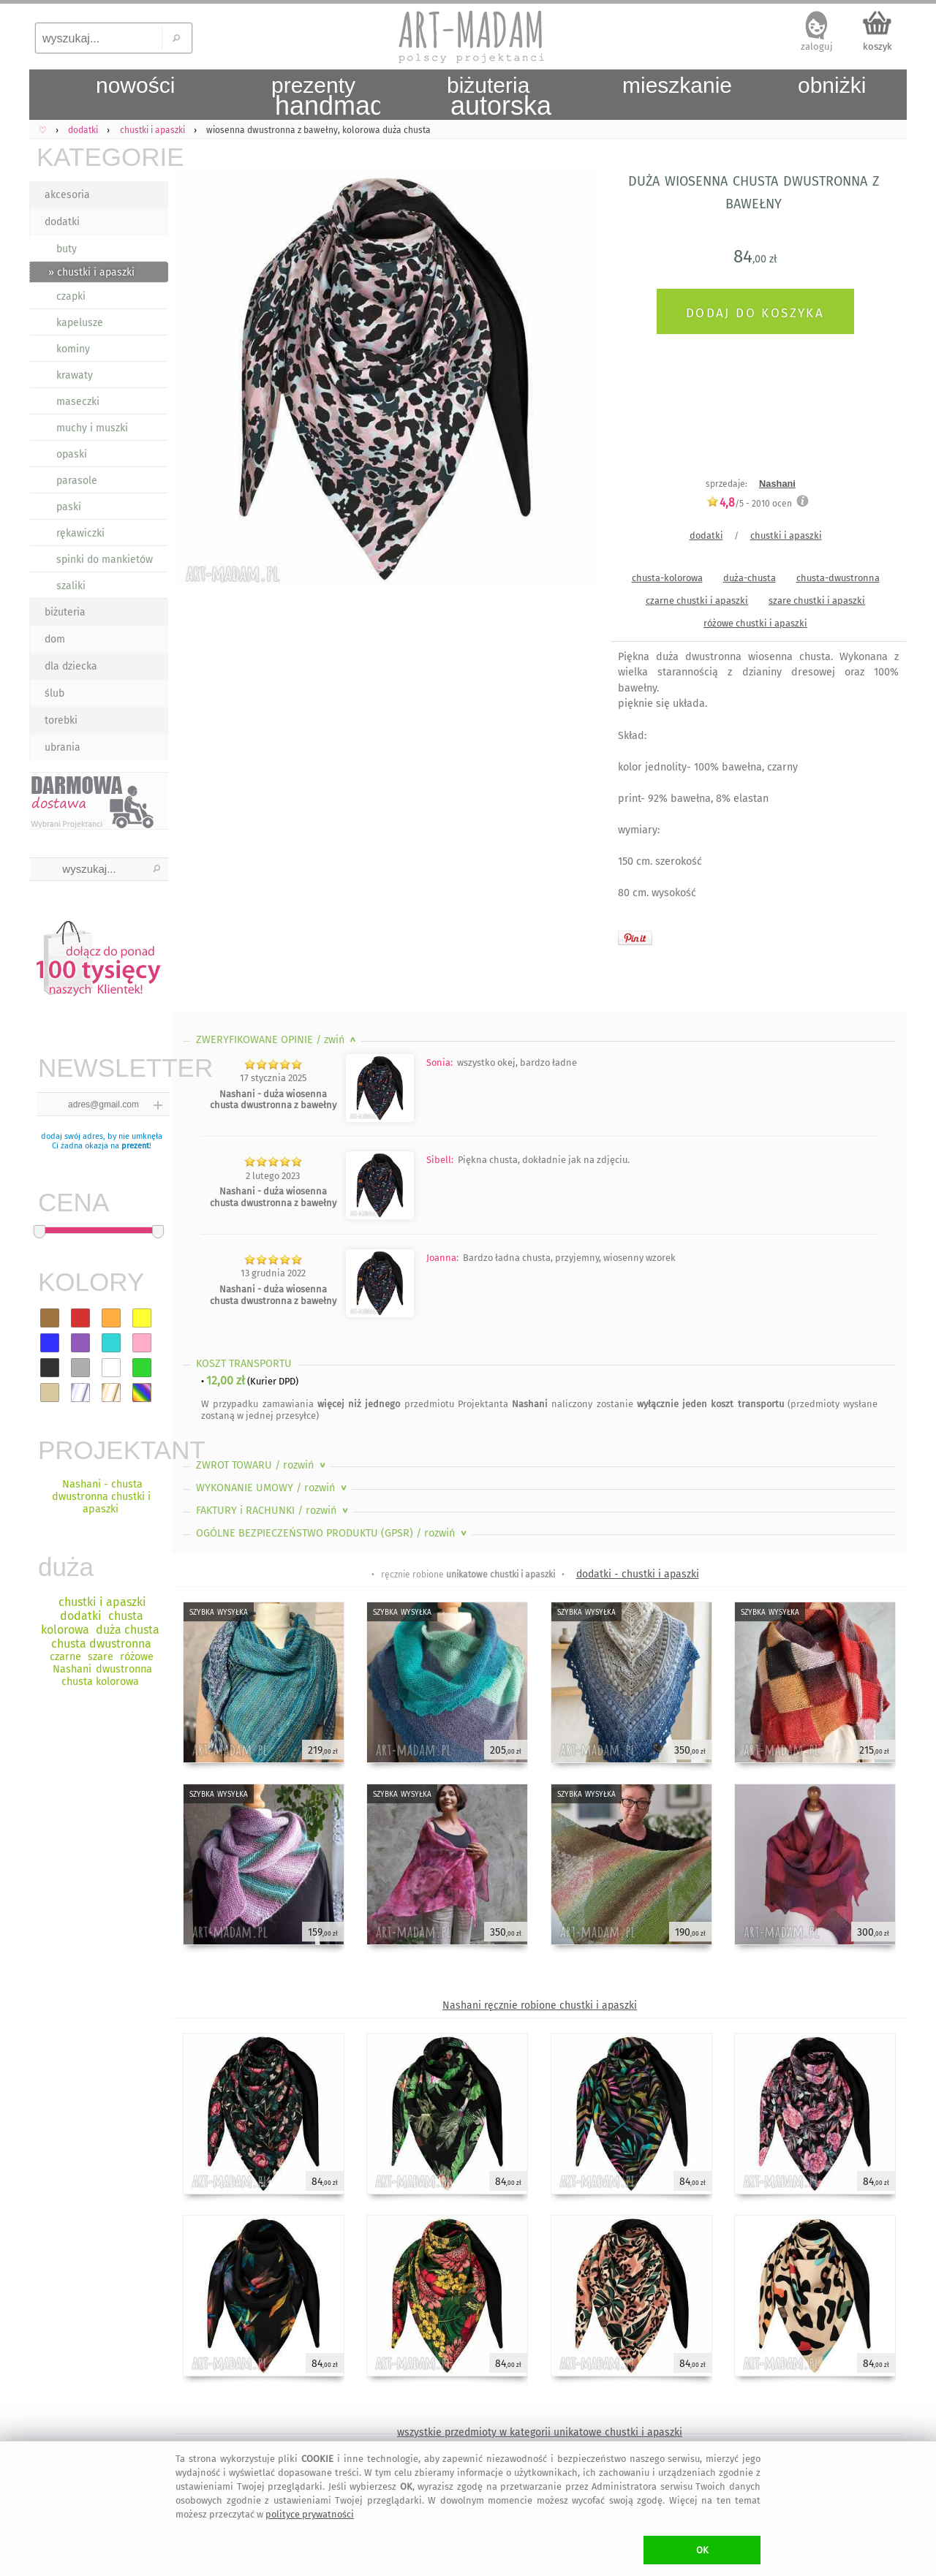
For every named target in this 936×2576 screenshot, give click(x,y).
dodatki (62, 222)
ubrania (62, 747)
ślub (54, 693)
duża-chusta (749, 577)
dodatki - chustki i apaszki (637, 1574)
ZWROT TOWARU (262, 1465)
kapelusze (79, 323)
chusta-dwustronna (838, 577)
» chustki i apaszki (91, 272)
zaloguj (817, 46)
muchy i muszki (92, 428)
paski (68, 507)
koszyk (877, 46)
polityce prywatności (309, 2514)
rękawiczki (80, 533)
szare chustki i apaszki (817, 600)
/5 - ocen (749, 503)
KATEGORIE (102, 157)
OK (702, 2550)
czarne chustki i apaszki (697, 600)
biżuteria (65, 612)
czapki (71, 296)
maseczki (77, 401)
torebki (61, 720)
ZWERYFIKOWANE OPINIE (277, 1040)
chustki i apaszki (786, 535)
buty (66, 249)
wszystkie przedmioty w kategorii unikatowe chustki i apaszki (539, 2432)
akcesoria (67, 195)
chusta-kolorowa (667, 577)
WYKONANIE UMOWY (273, 1488)
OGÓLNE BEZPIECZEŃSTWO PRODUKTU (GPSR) (332, 1533)
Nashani (777, 483)
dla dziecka (71, 666)
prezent (135, 1146)
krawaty (74, 375)
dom (55, 639)
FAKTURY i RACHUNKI (273, 1510)
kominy (73, 349)
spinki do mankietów (104, 559)
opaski (71, 454)
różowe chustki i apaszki (755, 623)
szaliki (71, 586)
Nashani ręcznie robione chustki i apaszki (539, 2005)
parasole (76, 480)
